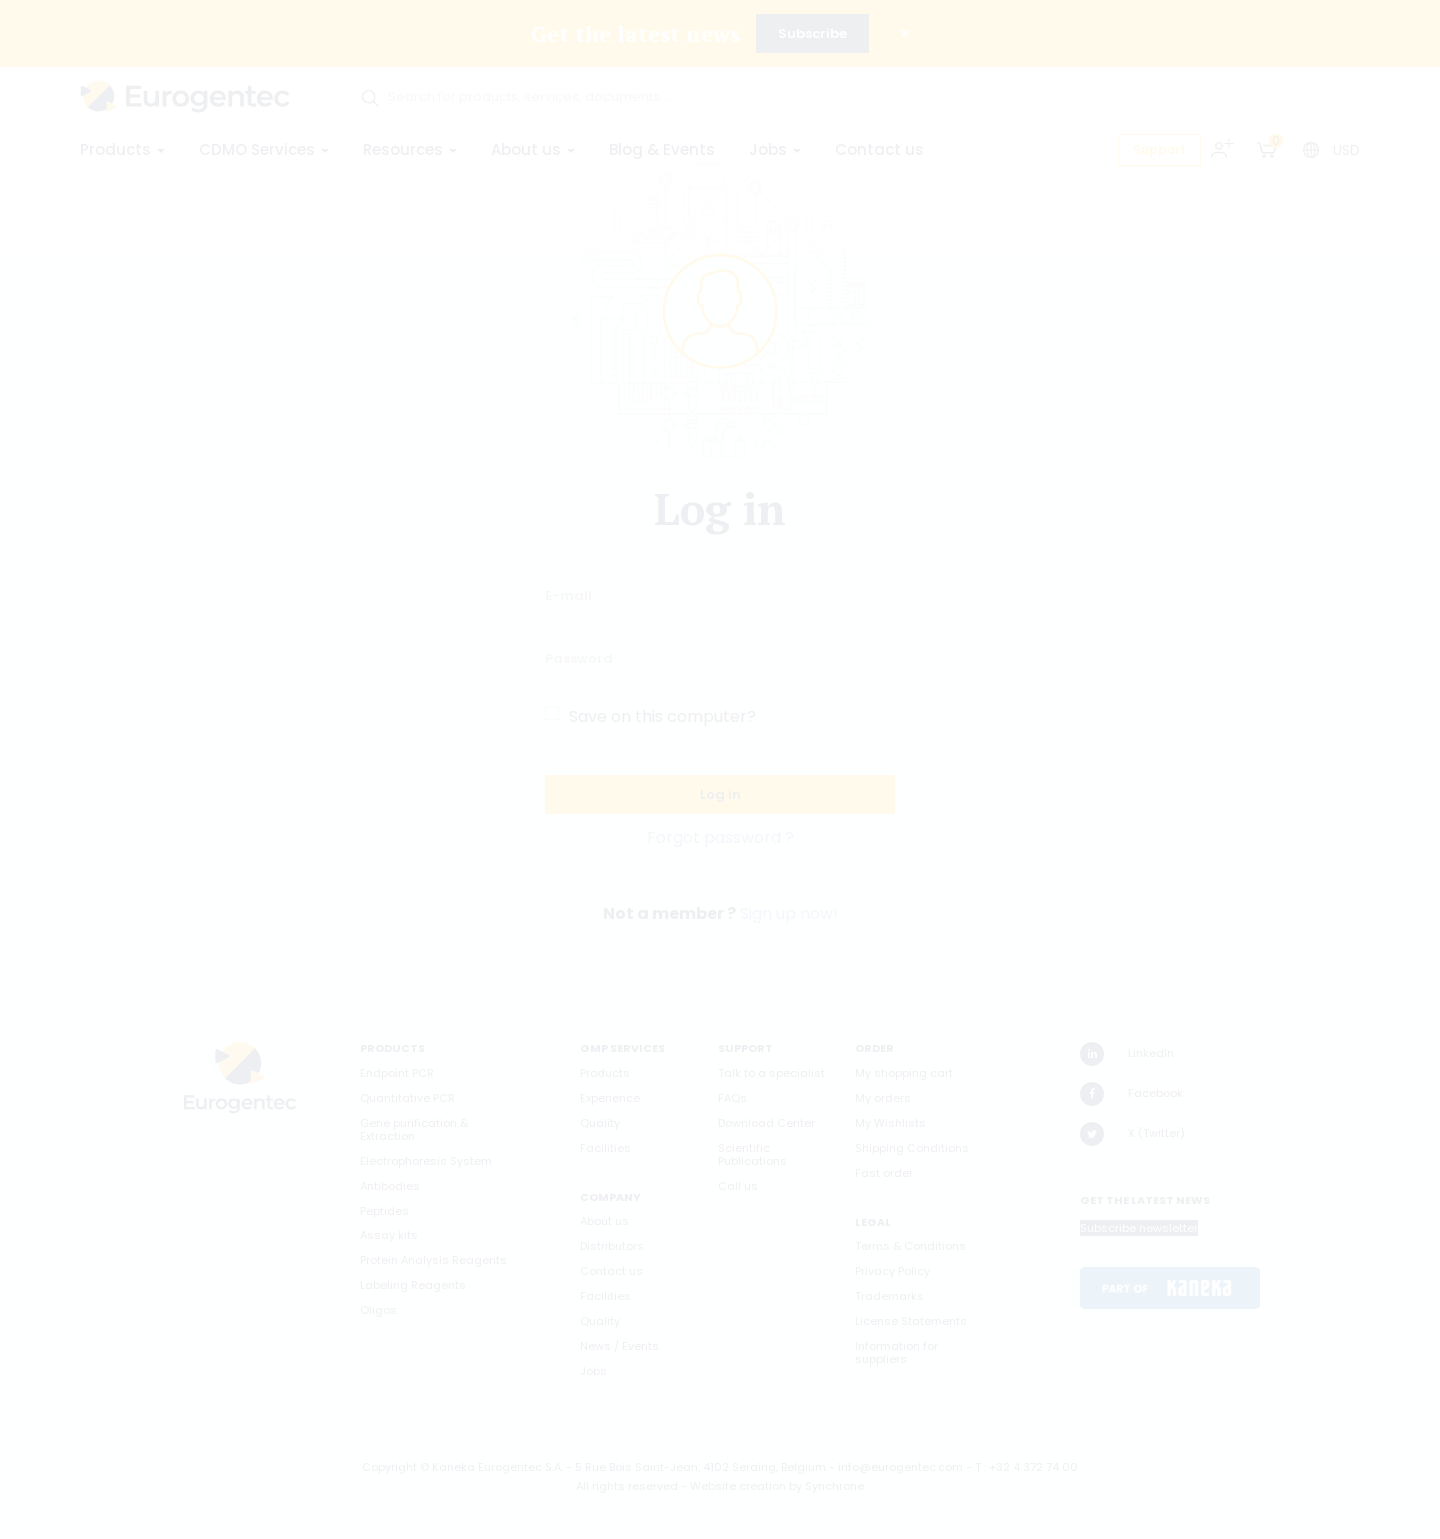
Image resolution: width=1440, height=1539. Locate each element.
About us (533, 149)
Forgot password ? (720, 837)
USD (1346, 150)
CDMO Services (264, 149)
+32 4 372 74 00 (1033, 1467)
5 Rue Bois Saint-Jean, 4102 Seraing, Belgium (700, 1467)
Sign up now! (789, 913)
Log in (720, 794)
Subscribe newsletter (1139, 1228)
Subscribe (812, 33)
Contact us (879, 149)
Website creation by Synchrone (777, 1486)
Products (122, 149)
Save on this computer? (662, 716)
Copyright (389, 1467)
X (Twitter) (1132, 1134)
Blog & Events (662, 149)
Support (1159, 149)
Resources (410, 149)
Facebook (1131, 1094)
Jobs (775, 149)
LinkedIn (1127, 1054)
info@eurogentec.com (900, 1467)
